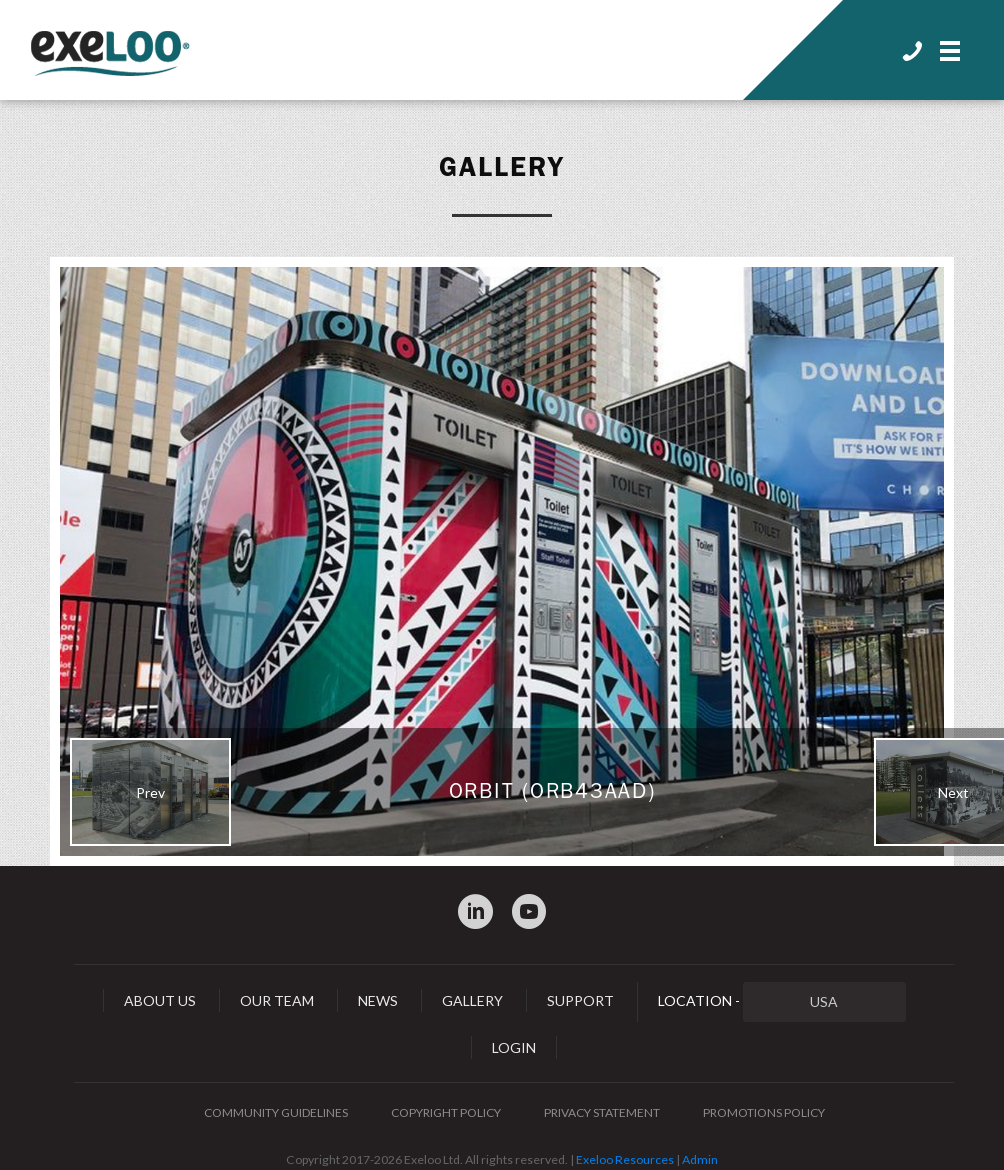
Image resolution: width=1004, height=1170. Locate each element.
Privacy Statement (602, 1112)
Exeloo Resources (625, 1159)
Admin (700, 1159)
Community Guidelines (276, 1112)
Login (514, 1047)
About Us (160, 1000)
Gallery (502, 167)
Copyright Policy (446, 1112)
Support (580, 1000)
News (378, 1000)
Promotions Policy (764, 1112)
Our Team (277, 1000)
